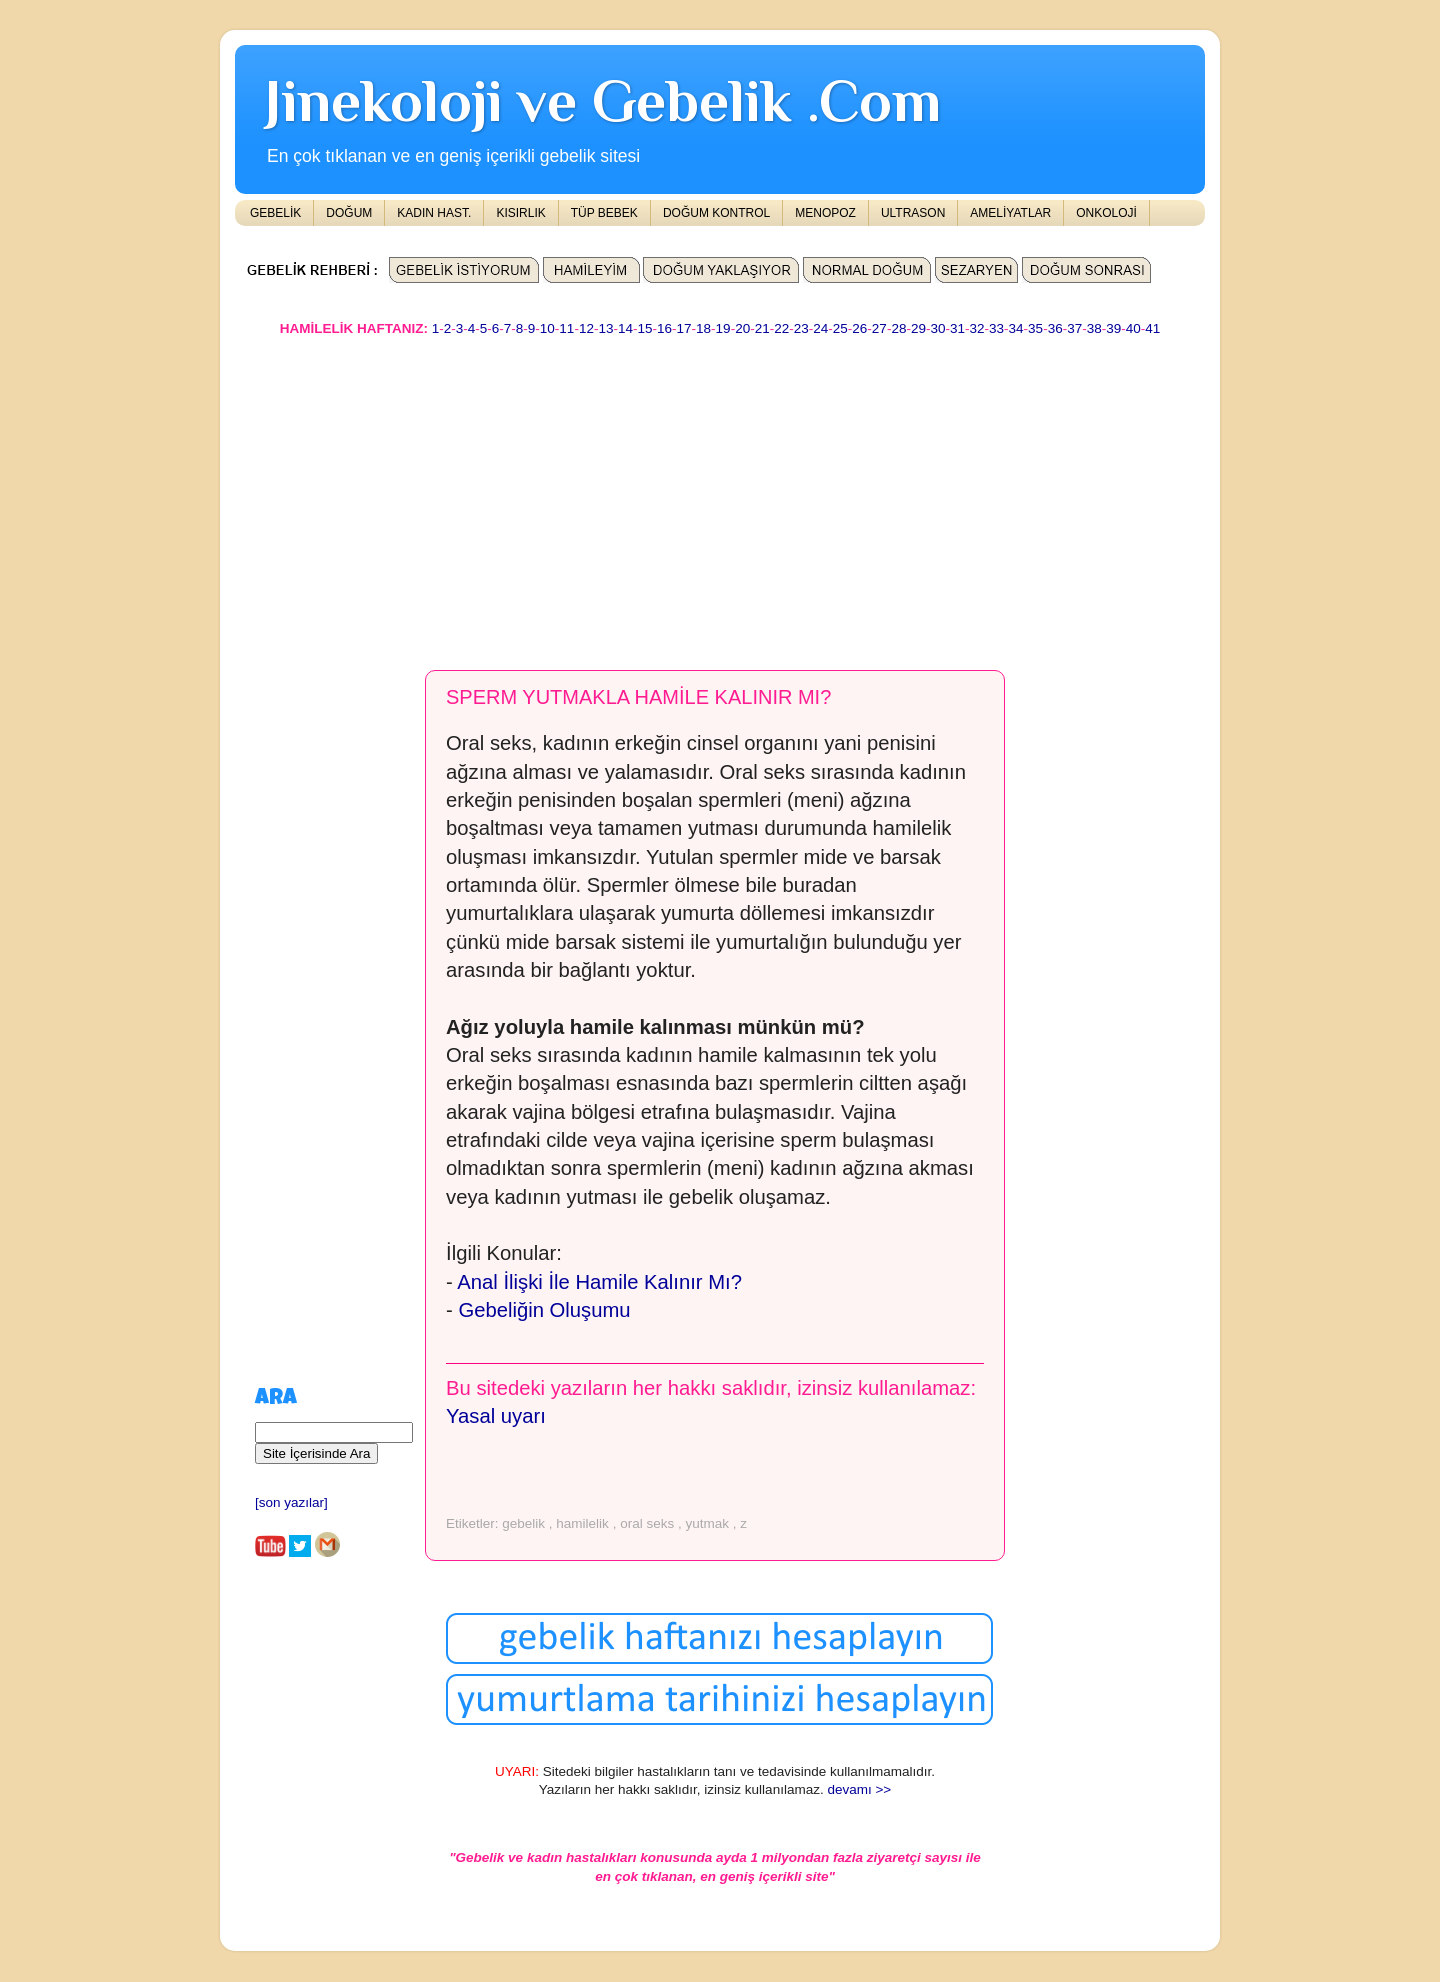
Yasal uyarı (496, 1416)
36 (1055, 328)
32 (977, 328)
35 (1035, 328)
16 (664, 328)
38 (1094, 328)
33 (996, 328)
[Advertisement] (720, 494)
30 (937, 328)
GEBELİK (275, 213)
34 (1016, 328)
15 (644, 328)
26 (859, 328)
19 (723, 328)
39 (1113, 328)
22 (781, 328)
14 (625, 328)
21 (762, 328)
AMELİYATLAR (1010, 213)
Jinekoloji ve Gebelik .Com (603, 100)
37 (1074, 328)
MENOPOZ (825, 213)
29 (918, 328)
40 (1133, 328)
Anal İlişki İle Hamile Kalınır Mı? (599, 1282)
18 (703, 328)
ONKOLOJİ (1106, 213)
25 (840, 328)
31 (957, 328)
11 (566, 328)
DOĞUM (349, 213)
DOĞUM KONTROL (716, 213)
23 (801, 328)
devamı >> (859, 1789)
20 (742, 328)
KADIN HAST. (434, 213)
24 (820, 328)
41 (1152, 328)
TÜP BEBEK (604, 213)
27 (879, 328)
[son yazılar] (291, 1502)
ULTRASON (913, 213)
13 (605, 328)
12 (586, 328)
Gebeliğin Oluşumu (544, 1310)
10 (547, 328)
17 (684, 328)
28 (898, 328)
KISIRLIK (520, 213)
